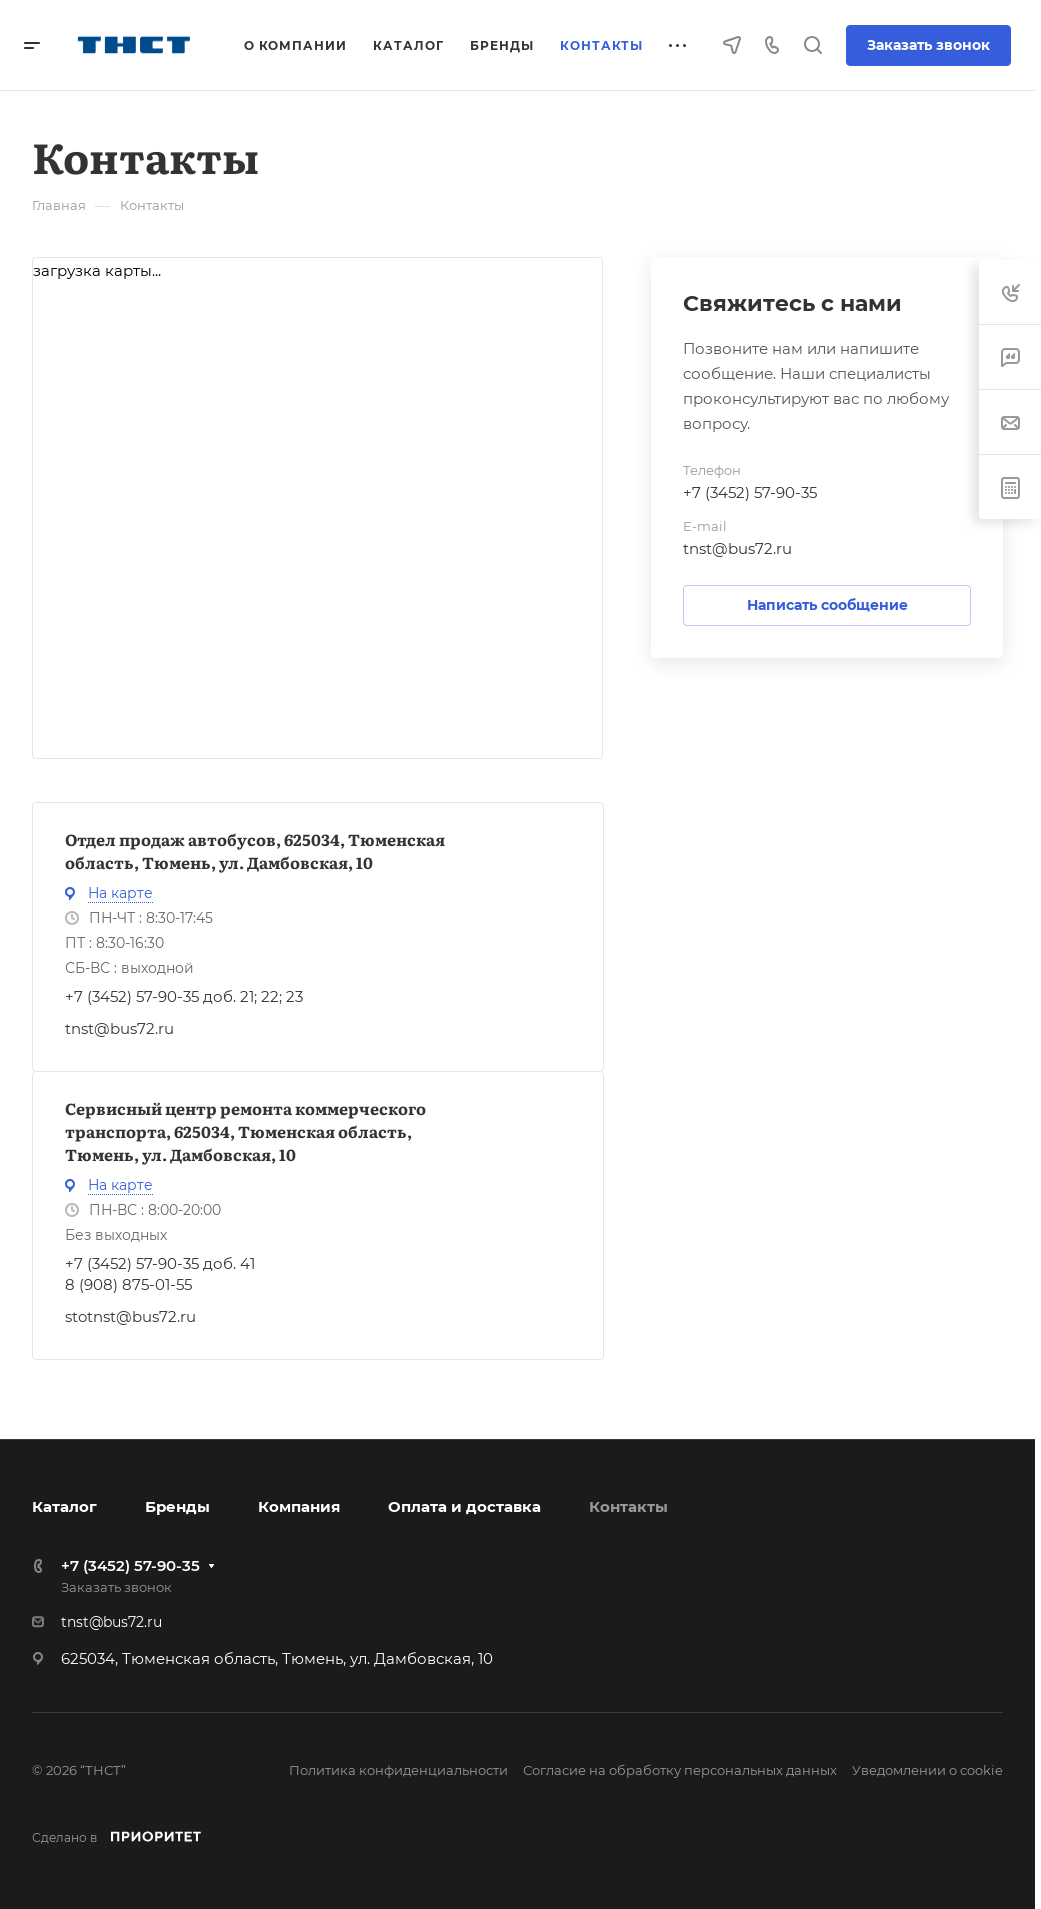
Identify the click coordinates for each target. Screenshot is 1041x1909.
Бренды (177, 1506)
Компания (299, 1506)
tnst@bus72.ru (119, 1028)
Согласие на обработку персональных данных (680, 1770)
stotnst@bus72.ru (130, 1316)
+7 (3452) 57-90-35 (750, 492)
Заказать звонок (928, 45)
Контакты (628, 1506)
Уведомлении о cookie (927, 1770)
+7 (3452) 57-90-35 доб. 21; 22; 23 (184, 996)
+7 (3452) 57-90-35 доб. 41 (160, 1263)
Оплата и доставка (464, 1506)
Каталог (64, 1506)
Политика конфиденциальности (398, 1770)
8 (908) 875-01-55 (128, 1284)
